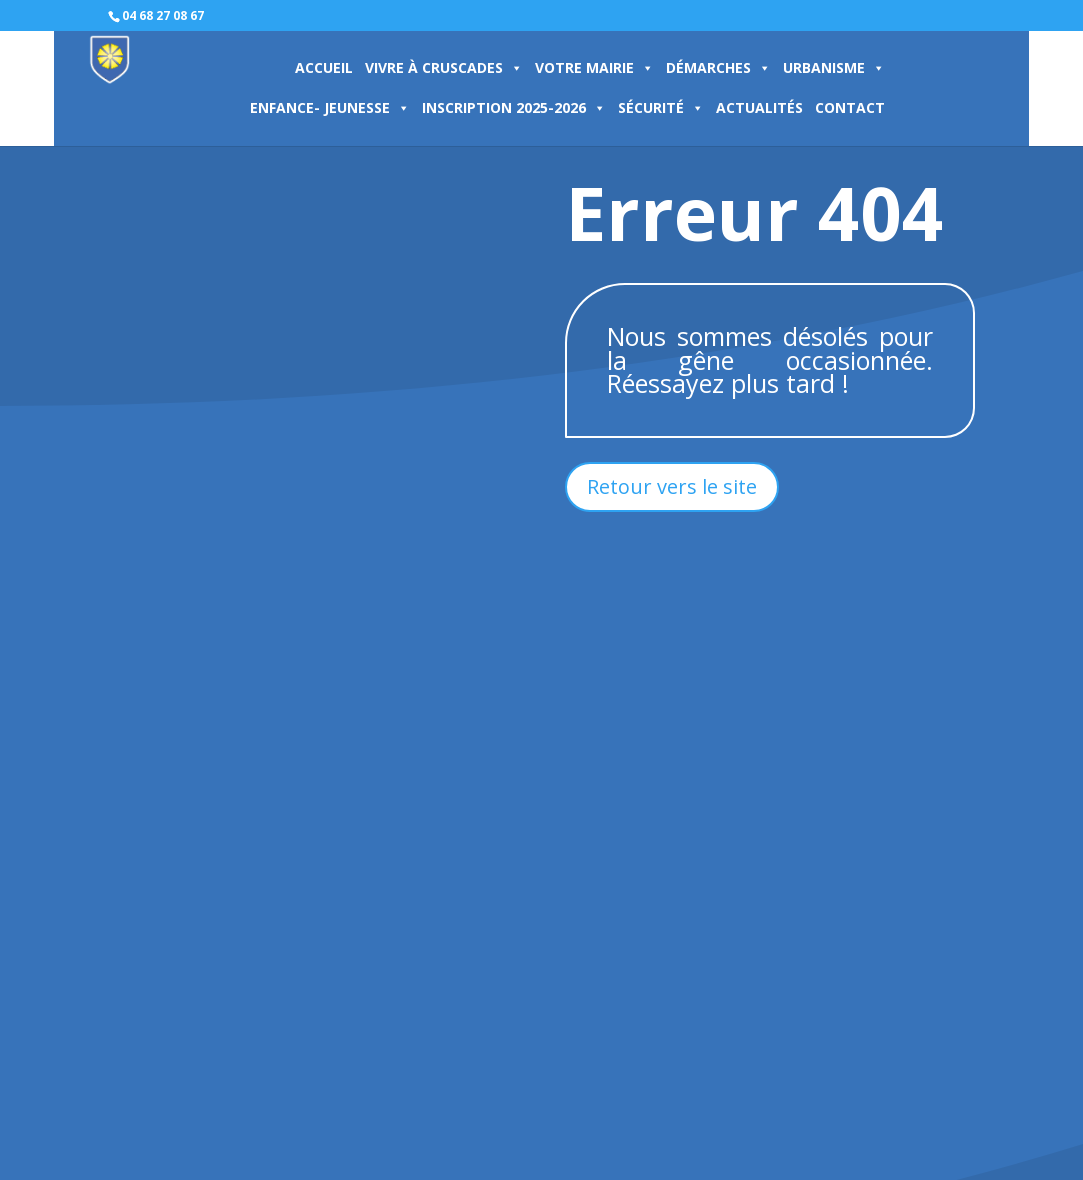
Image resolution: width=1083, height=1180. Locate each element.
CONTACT (850, 107)
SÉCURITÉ (661, 107)
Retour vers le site (672, 486)
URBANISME (834, 67)
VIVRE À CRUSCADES (444, 67)
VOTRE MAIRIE (594, 67)
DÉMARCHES (718, 67)
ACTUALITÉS (759, 107)
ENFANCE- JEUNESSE (330, 107)
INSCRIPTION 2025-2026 (514, 107)
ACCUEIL (324, 67)
